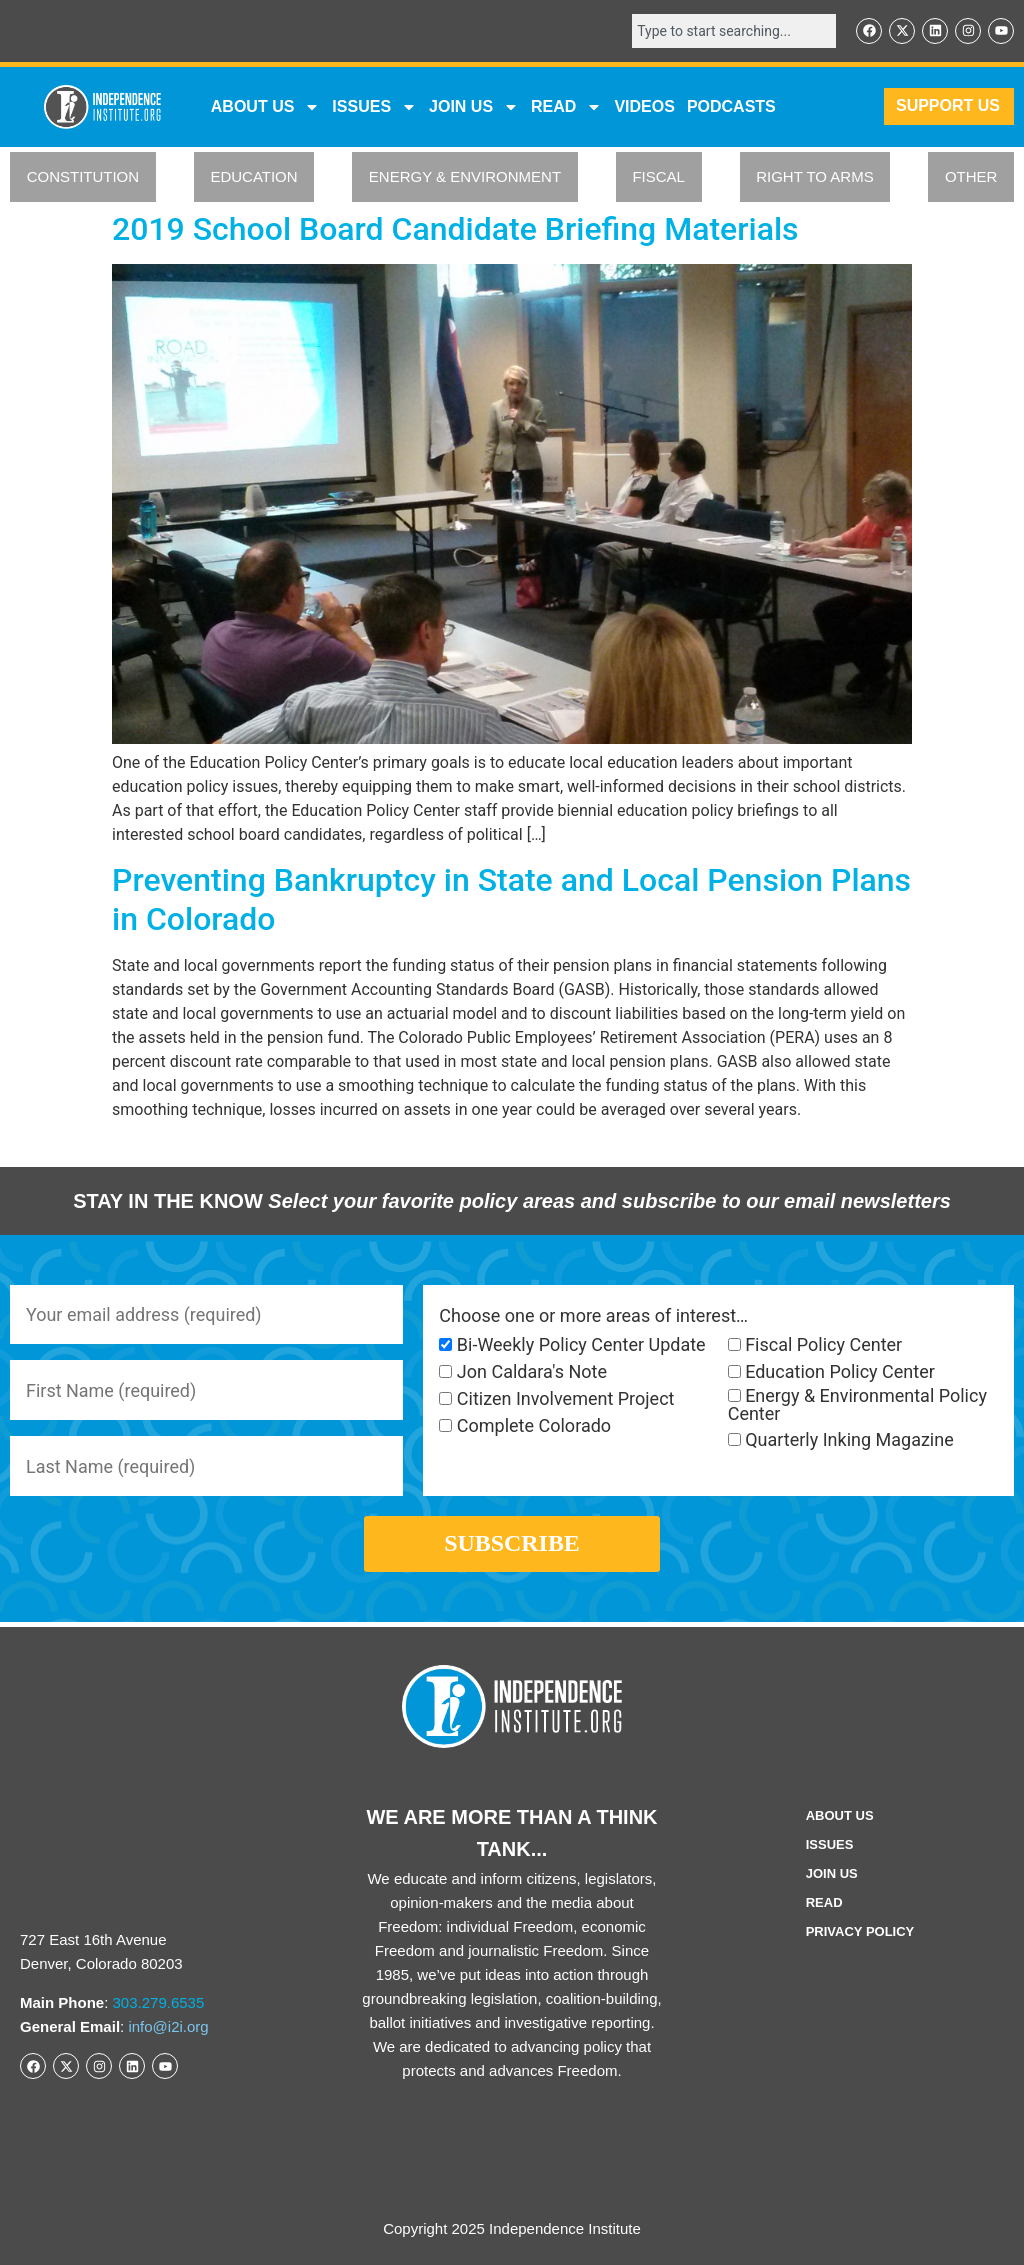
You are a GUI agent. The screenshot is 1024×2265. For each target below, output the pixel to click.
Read (824, 1903)
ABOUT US (266, 107)
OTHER (971, 177)
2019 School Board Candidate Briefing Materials (455, 229)
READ (566, 107)
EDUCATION (253, 177)
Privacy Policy (860, 1932)
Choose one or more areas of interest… (593, 1316)
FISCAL (658, 177)
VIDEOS (644, 106)
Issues (374, 107)
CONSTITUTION (83, 177)
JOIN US (474, 107)
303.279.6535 (159, 2002)
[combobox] (734, 31)
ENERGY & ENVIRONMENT (465, 177)
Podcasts (731, 106)
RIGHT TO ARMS (815, 177)
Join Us (832, 1874)
